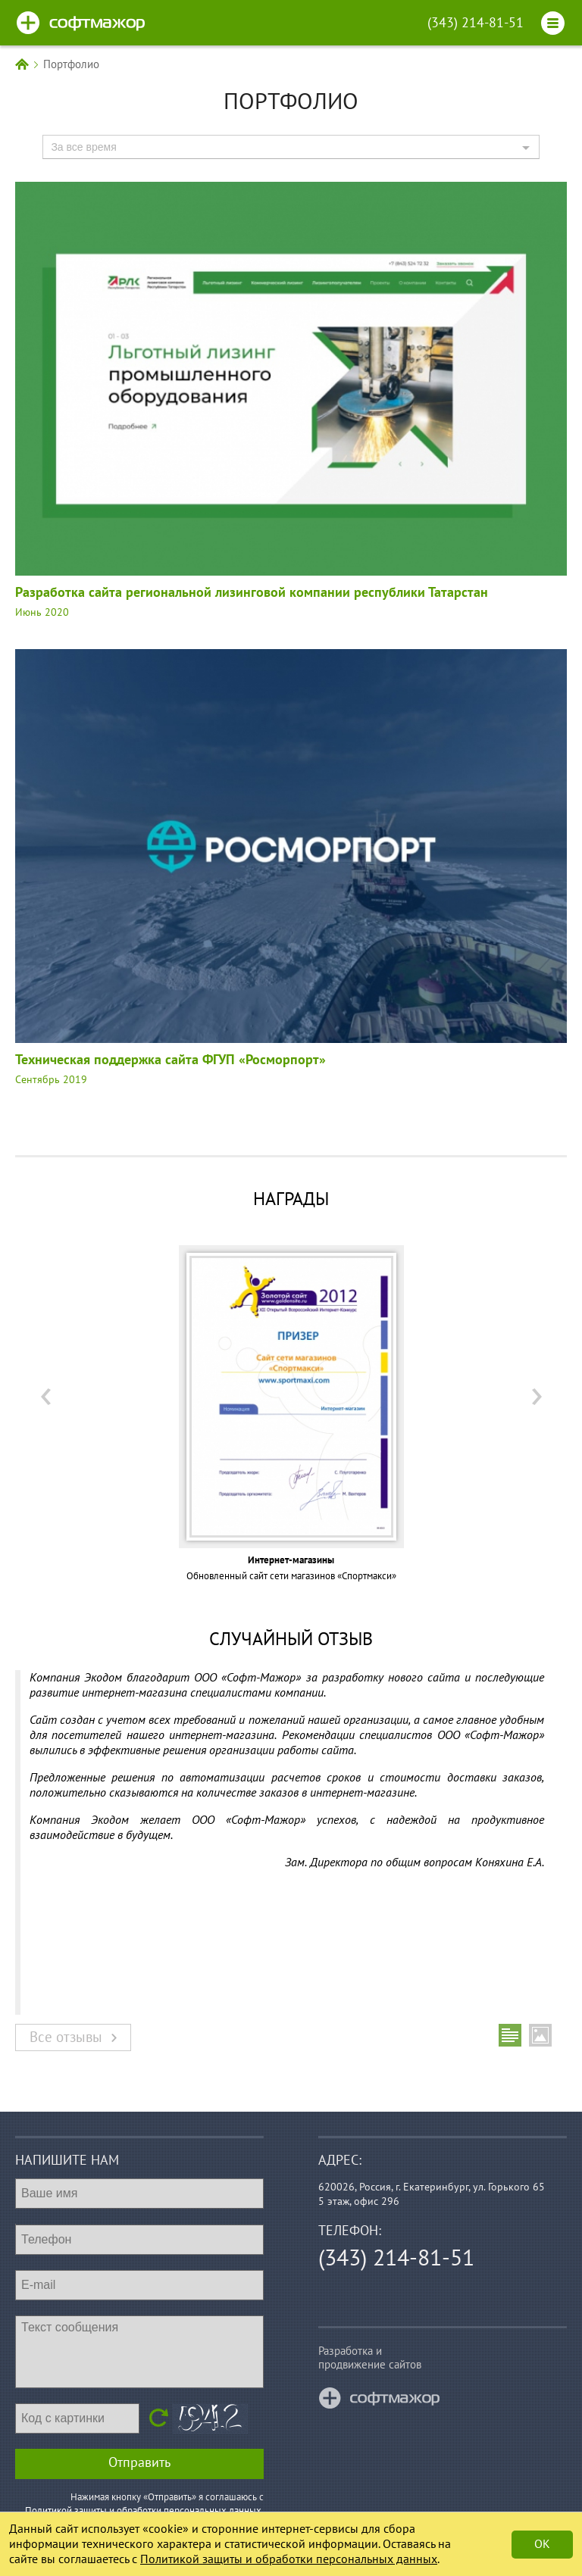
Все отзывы (73, 2037)
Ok (542, 2544)
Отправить (139, 2463)
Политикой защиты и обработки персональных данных (143, 2511)
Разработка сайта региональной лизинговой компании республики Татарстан (251, 593)
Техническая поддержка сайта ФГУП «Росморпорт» (170, 1060)
